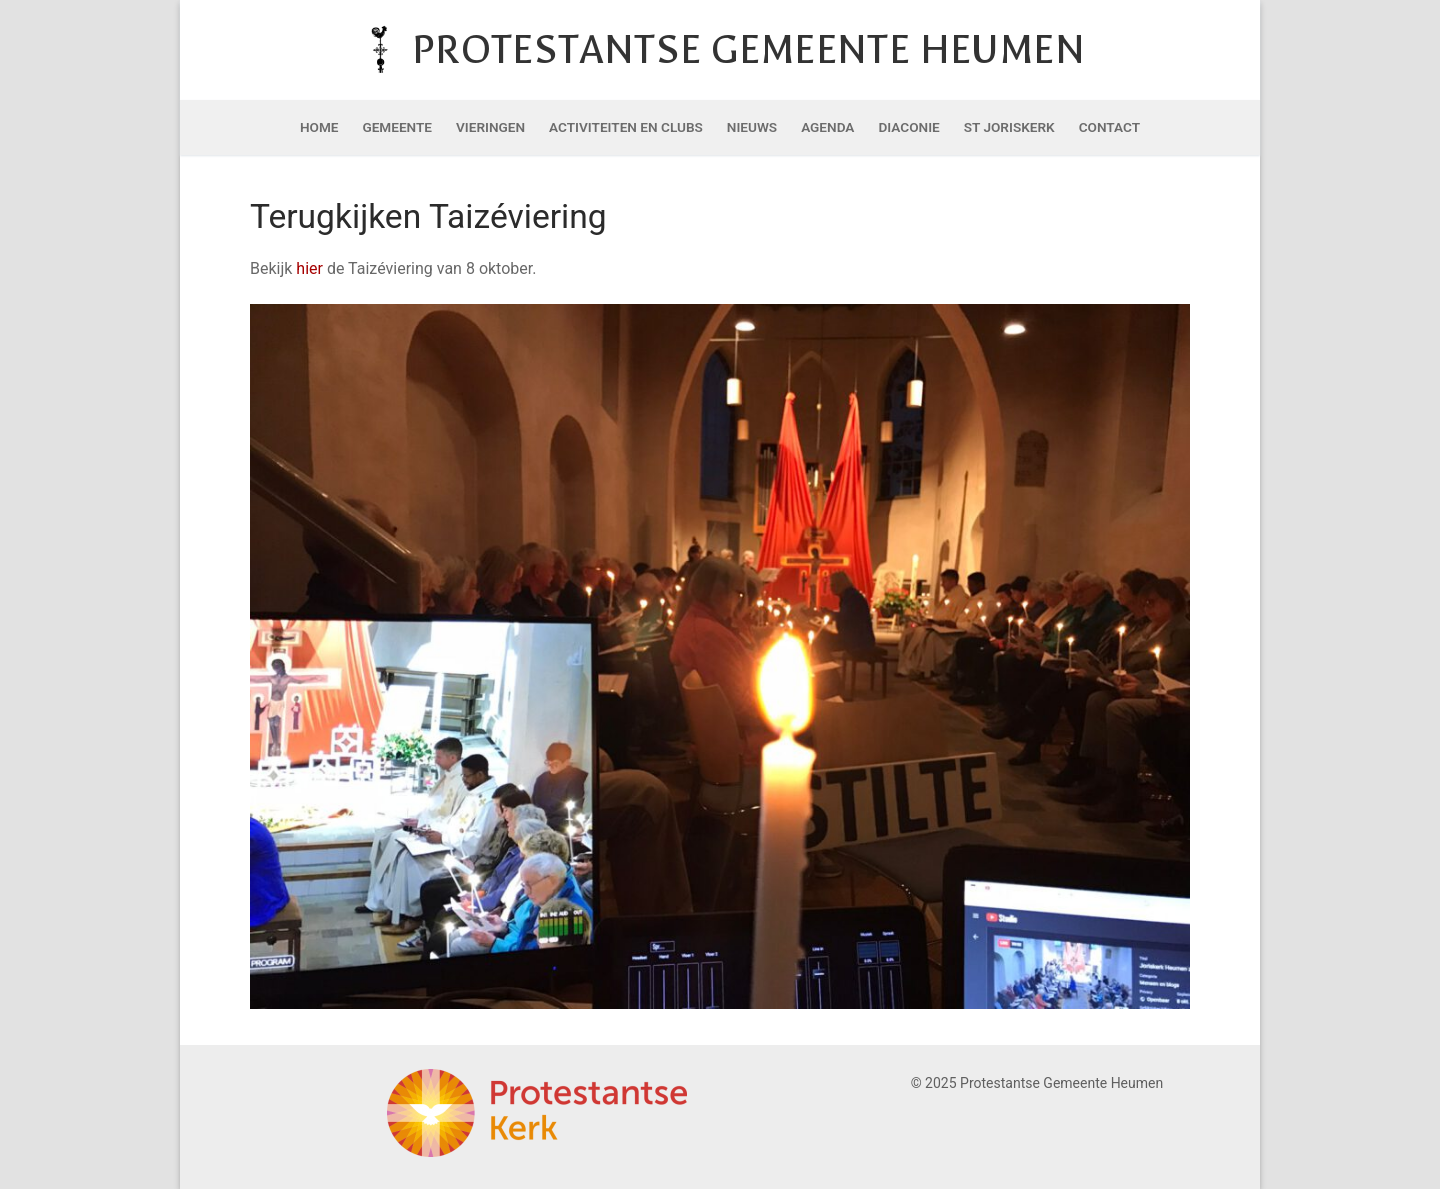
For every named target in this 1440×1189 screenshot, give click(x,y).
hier (311, 268)
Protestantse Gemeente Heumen (748, 49)
